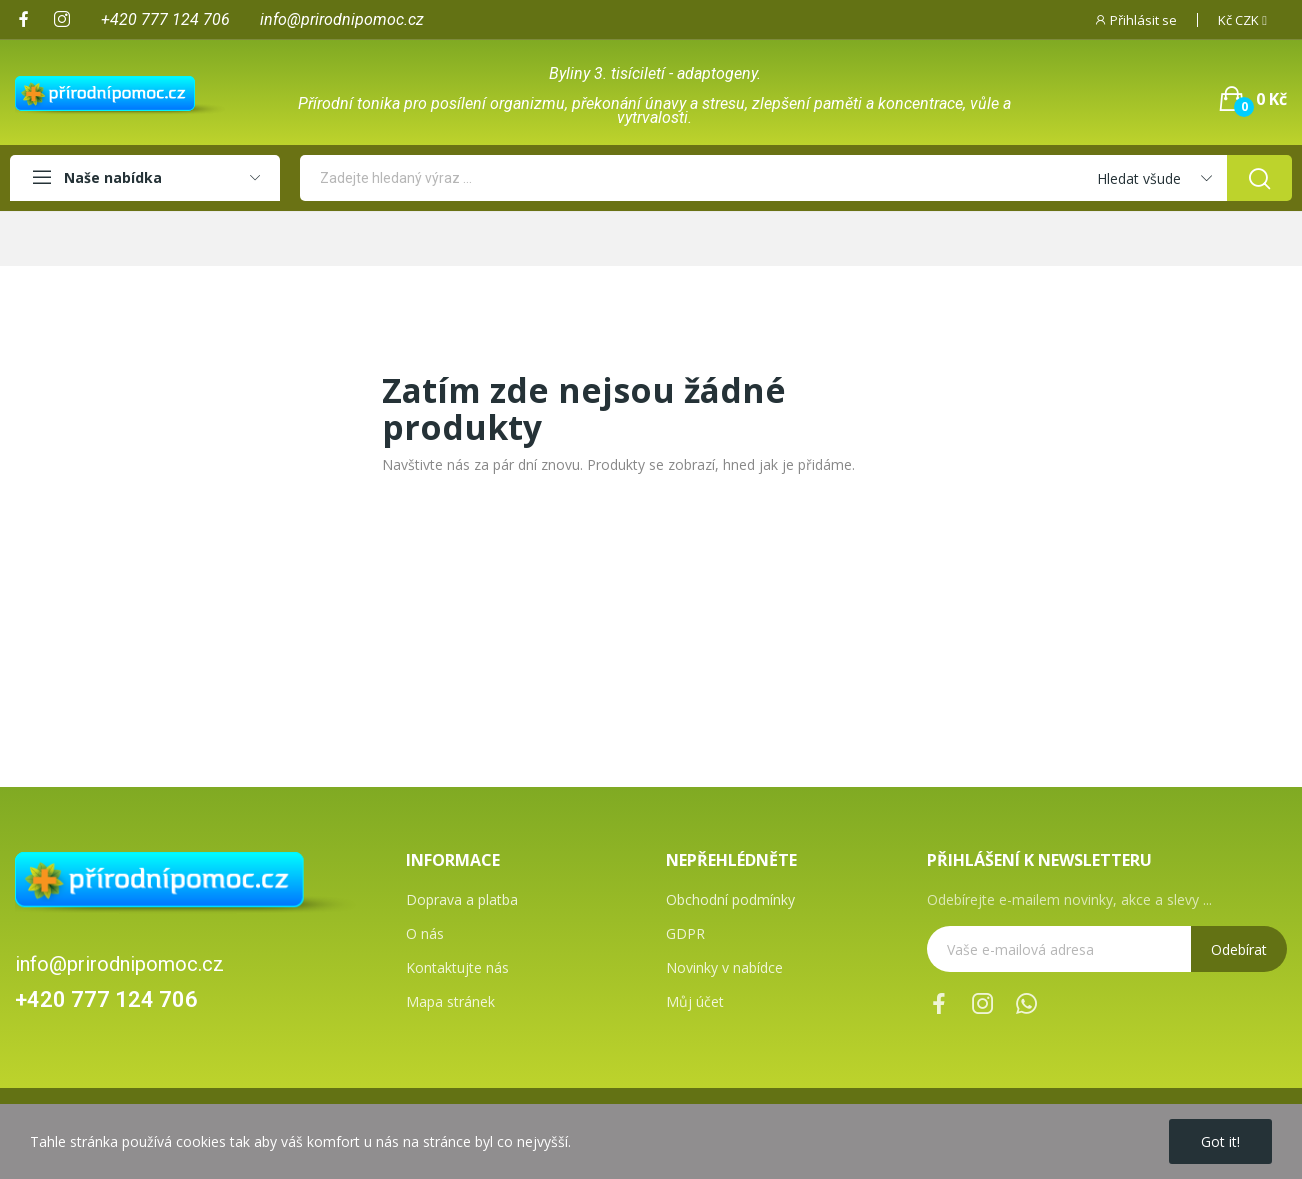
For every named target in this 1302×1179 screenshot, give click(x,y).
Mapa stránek (450, 1001)
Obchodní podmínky (730, 899)
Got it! (1220, 1141)
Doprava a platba (462, 899)
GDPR (685, 933)
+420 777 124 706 (106, 999)
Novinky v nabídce (724, 967)
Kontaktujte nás (457, 967)
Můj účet (695, 1001)
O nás (425, 933)
